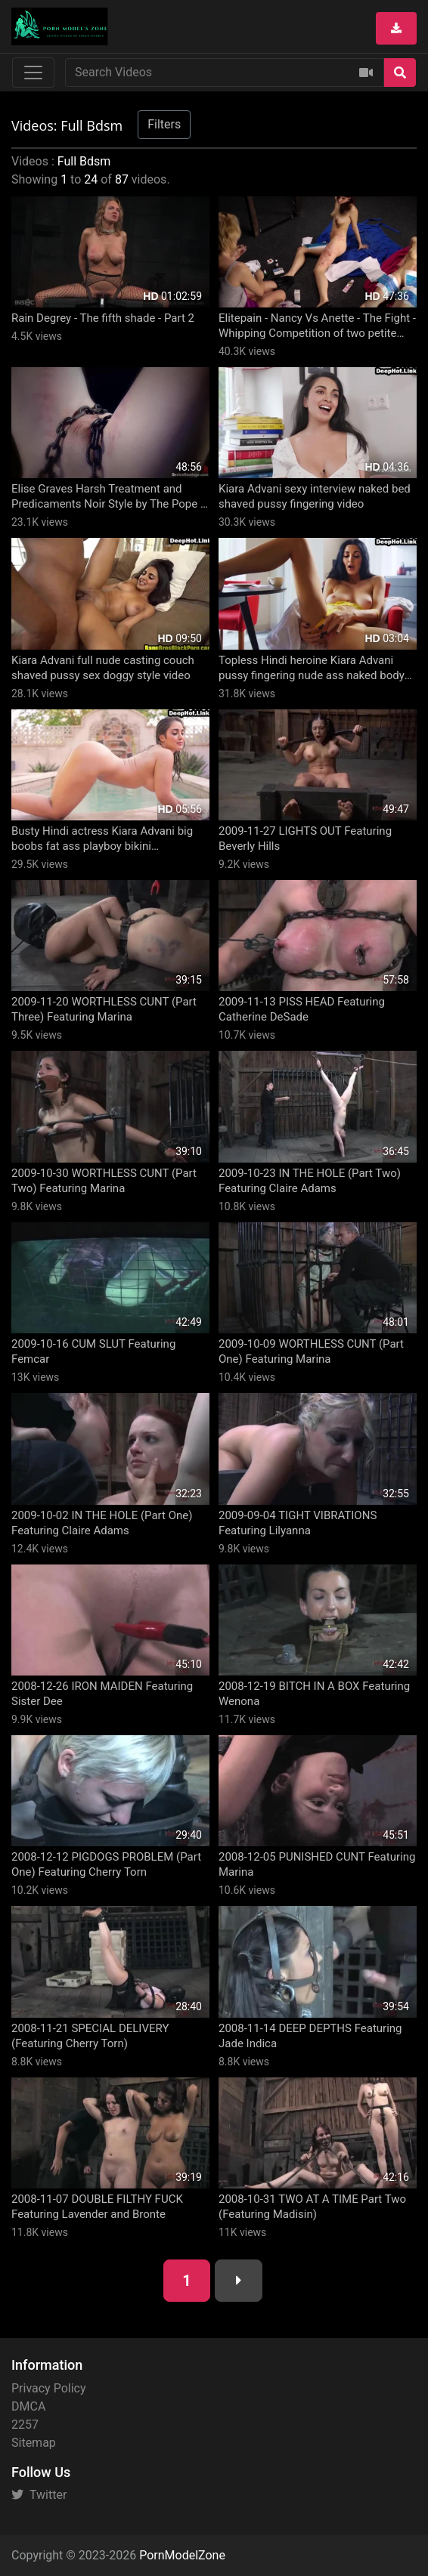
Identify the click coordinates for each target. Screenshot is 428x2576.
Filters (164, 124)
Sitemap (33, 2442)
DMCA (28, 2406)
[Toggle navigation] (33, 72)
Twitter (39, 2495)
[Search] (400, 72)
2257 (25, 2424)
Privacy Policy (48, 2388)
